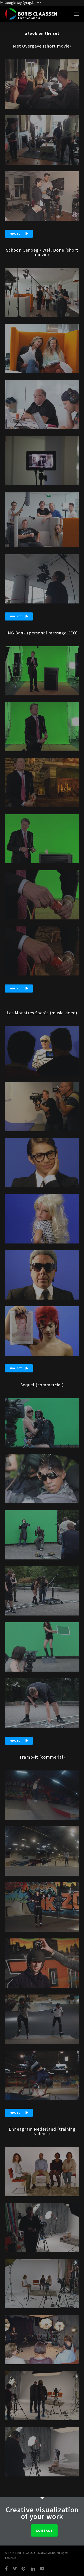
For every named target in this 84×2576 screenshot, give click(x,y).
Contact (44, 2530)
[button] (76, 14)
